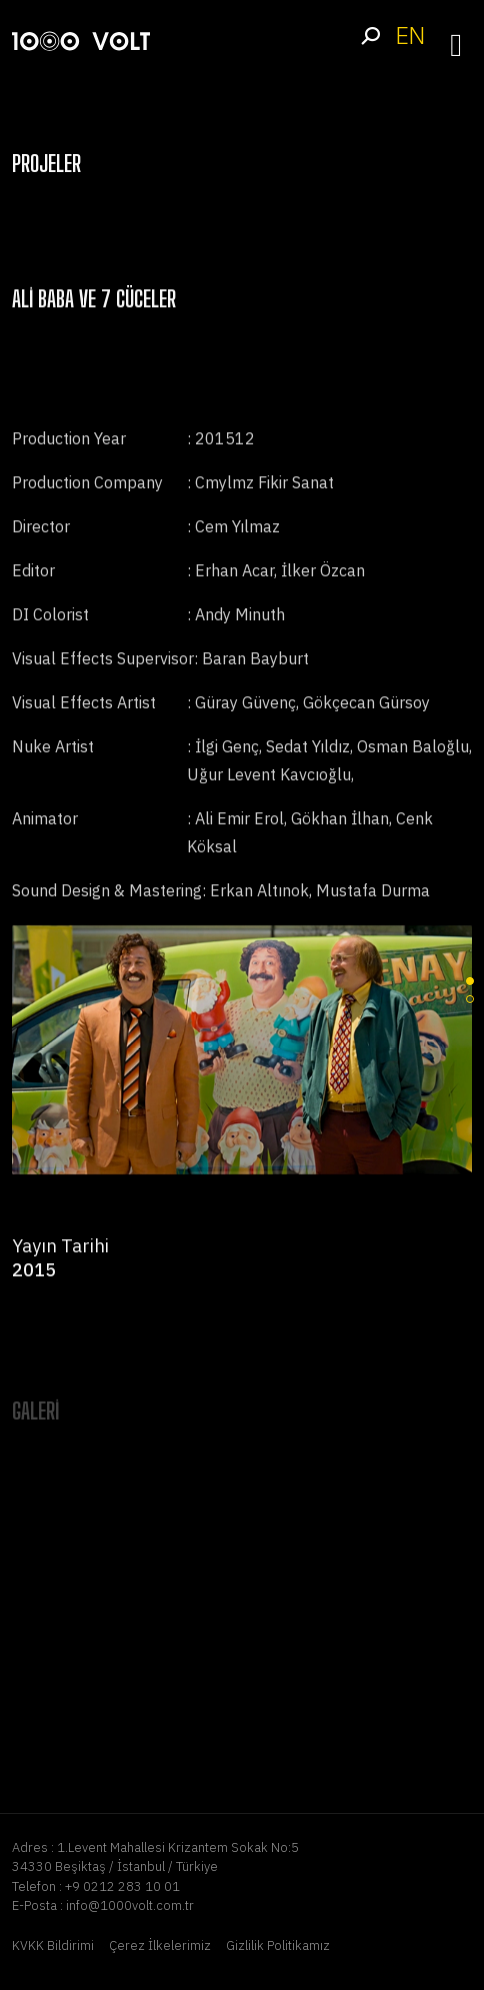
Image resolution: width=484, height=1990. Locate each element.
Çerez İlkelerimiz (160, 1945)
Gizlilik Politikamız (278, 1945)
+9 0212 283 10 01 (122, 1886)
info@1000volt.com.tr (130, 1905)
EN (410, 35)
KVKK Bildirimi (53, 1945)
